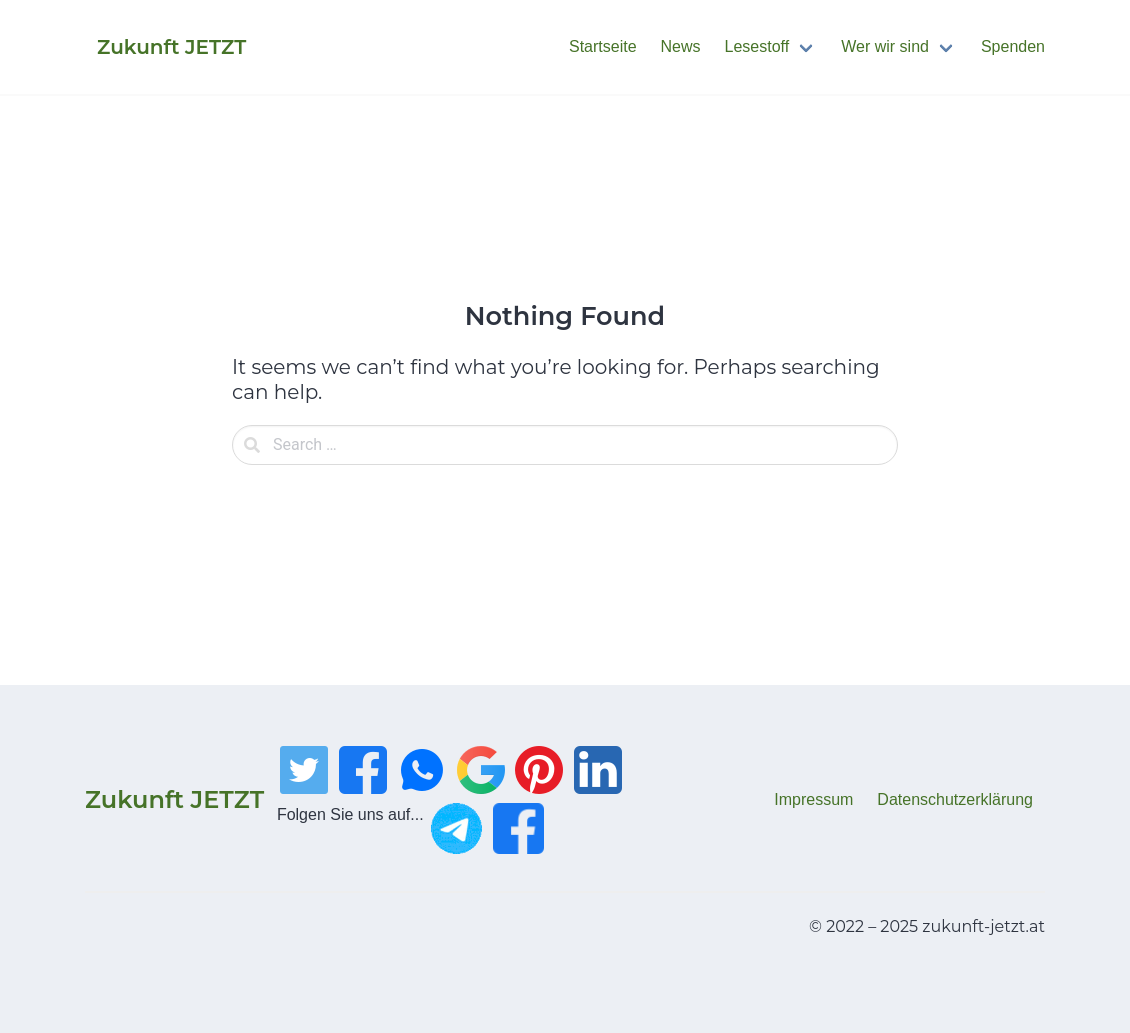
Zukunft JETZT (174, 799)
